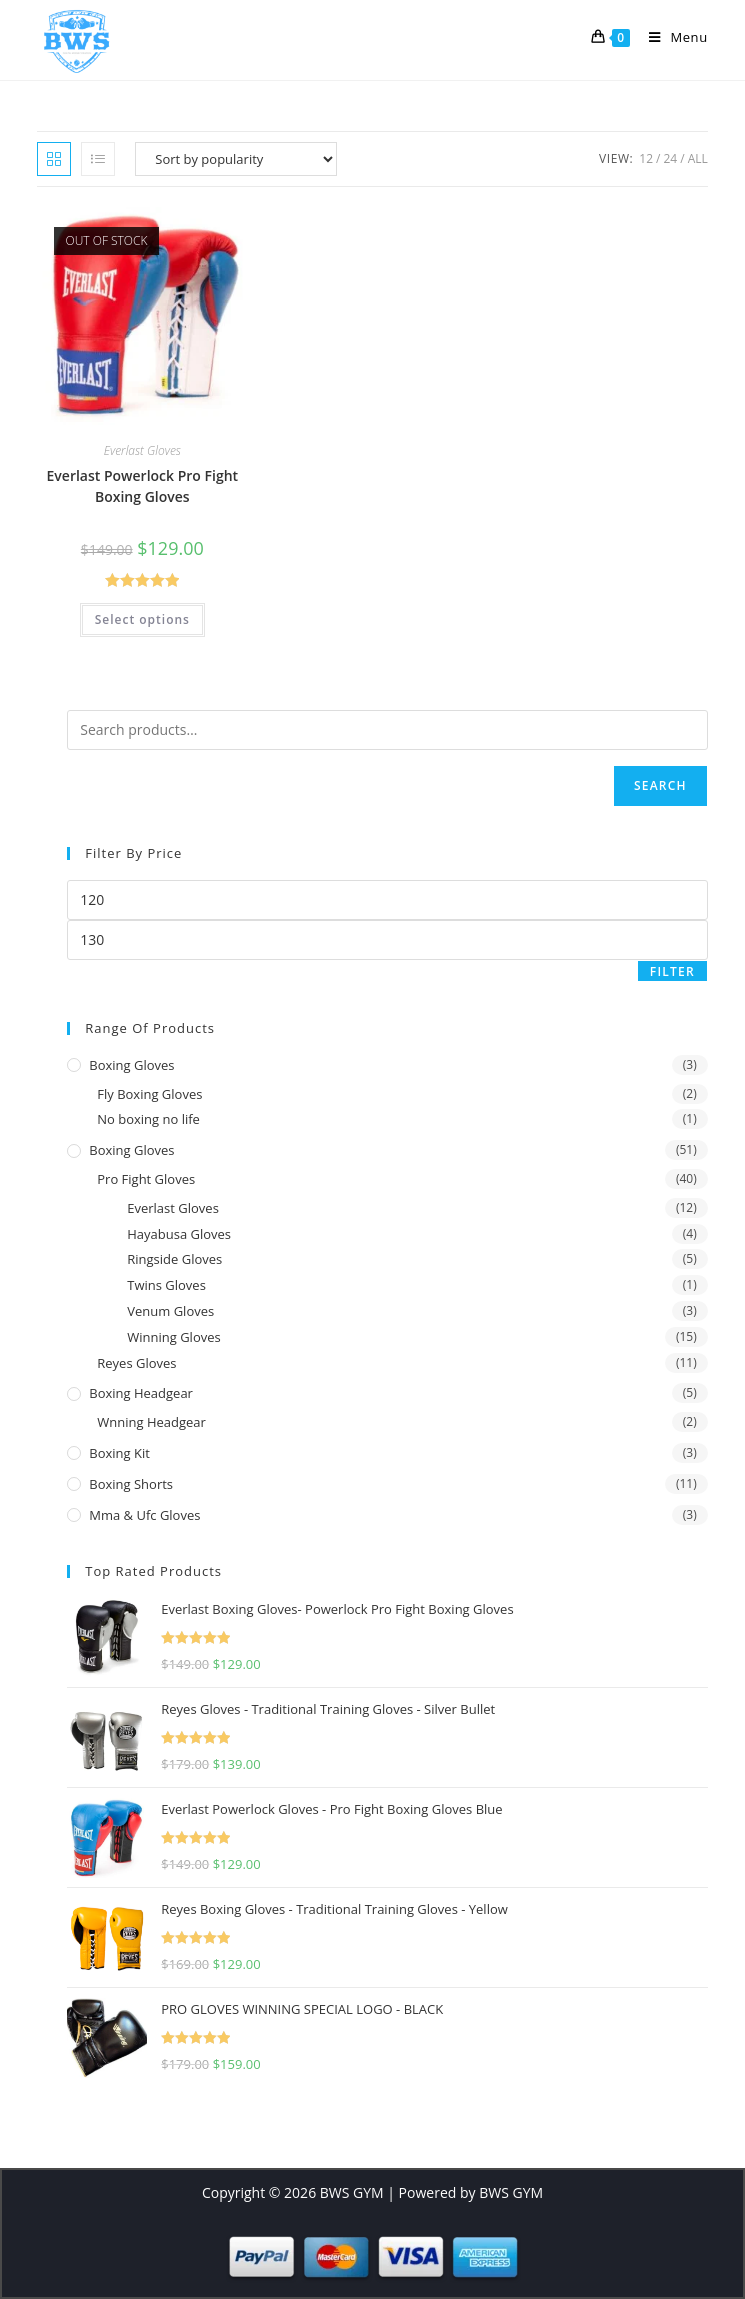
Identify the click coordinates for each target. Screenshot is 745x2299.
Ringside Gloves (174, 1259)
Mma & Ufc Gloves (144, 1515)
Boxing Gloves (131, 1150)
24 (670, 158)
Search (660, 785)
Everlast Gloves (142, 450)
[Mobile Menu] (671, 37)
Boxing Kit (119, 1453)
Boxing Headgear (141, 1393)
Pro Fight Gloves (146, 1179)
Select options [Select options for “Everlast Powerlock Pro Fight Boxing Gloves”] (142, 619)
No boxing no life (148, 1119)
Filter (672, 971)
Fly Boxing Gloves (149, 1094)
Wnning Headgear (151, 1422)
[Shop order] (236, 159)
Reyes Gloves (136, 1363)
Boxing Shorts (131, 1484)
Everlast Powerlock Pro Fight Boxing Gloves (143, 486)
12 (646, 158)
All (698, 158)
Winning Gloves (173, 1337)
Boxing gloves (131, 1065)
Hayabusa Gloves (179, 1234)
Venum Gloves (170, 1311)
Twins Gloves (166, 1285)
